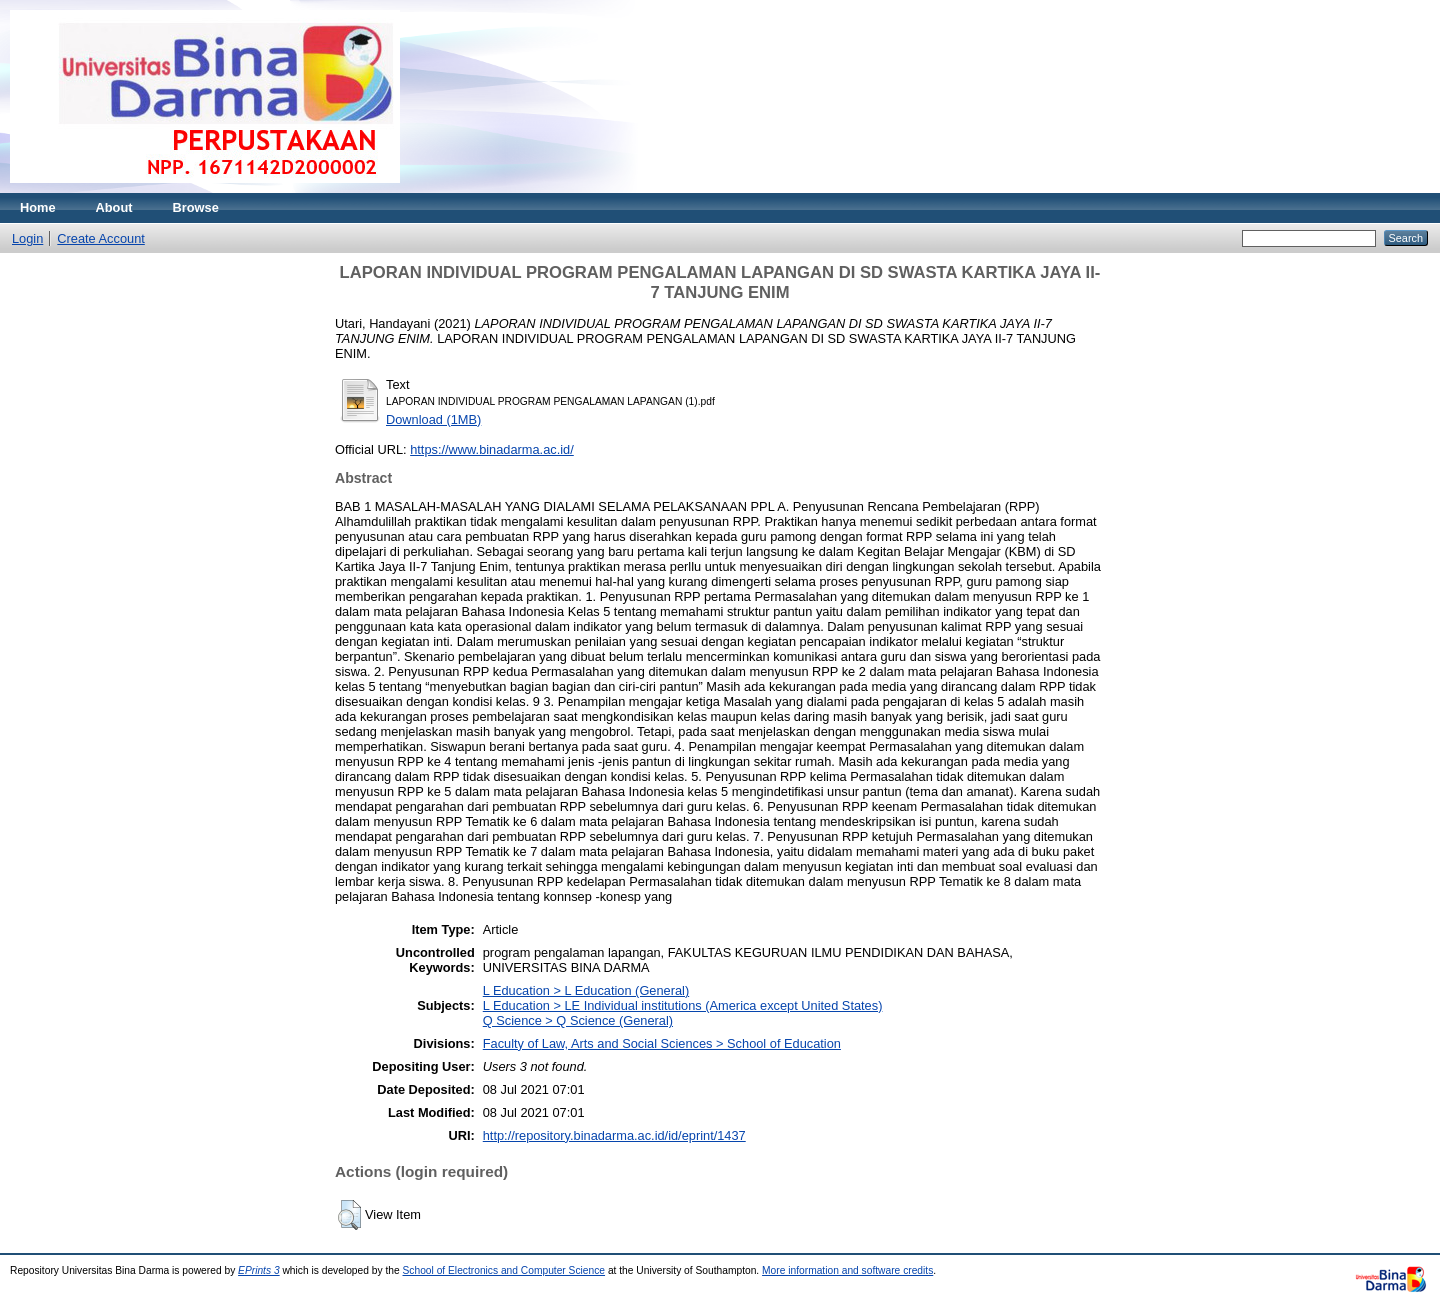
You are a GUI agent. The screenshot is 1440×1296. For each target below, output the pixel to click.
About (114, 207)
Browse (196, 207)
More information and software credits (847, 1270)
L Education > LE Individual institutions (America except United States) (683, 1005)
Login (27, 238)
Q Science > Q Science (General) (578, 1020)
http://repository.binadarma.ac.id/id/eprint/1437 (614, 1135)
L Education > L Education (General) (586, 990)
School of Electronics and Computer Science (504, 1270)
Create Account (101, 238)
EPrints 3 (259, 1270)
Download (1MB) (433, 419)
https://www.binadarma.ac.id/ (492, 449)
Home (38, 207)
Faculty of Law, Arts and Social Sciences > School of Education (662, 1043)
